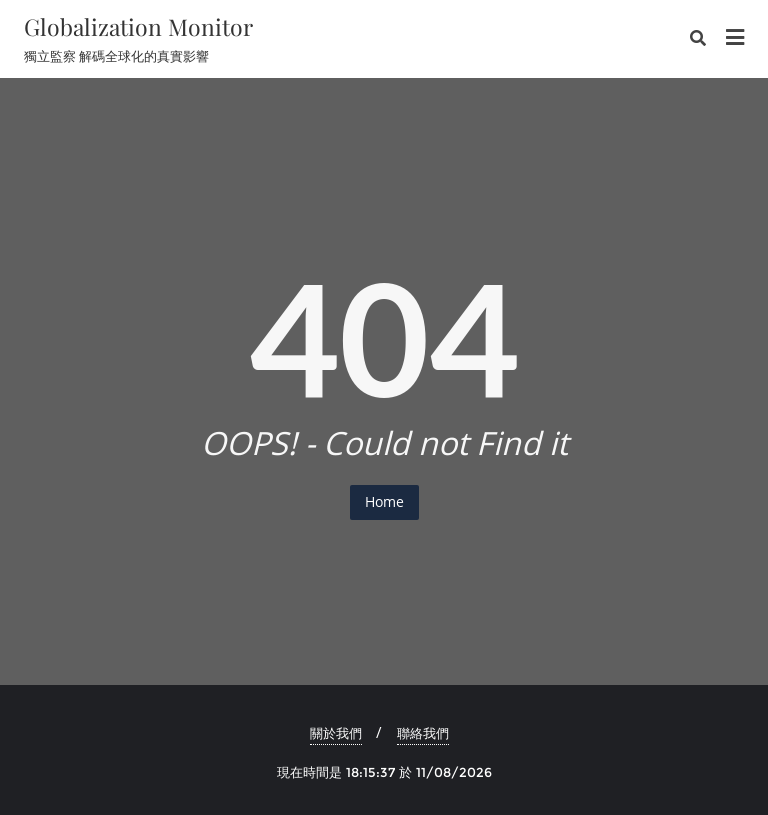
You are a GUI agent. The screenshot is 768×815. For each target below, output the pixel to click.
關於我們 (336, 733)
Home (384, 501)
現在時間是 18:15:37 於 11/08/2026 (384, 772)
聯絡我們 (423, 733)
